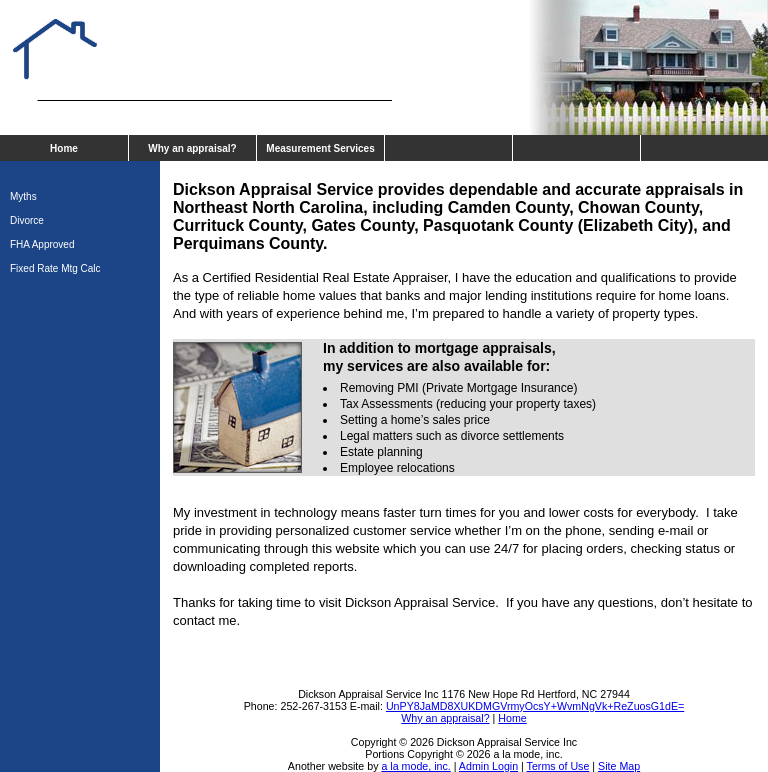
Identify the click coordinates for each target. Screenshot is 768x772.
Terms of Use (558, 766)
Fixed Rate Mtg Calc (55, 268)
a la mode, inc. (415, 766)
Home (64, 148)
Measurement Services (320, 148)
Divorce (27, 220)
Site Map (619, 766)
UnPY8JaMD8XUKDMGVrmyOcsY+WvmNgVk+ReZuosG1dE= (535, 706)
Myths (23, 196)
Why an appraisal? (192, 148)
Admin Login (488, 766)
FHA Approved (42, 244)
